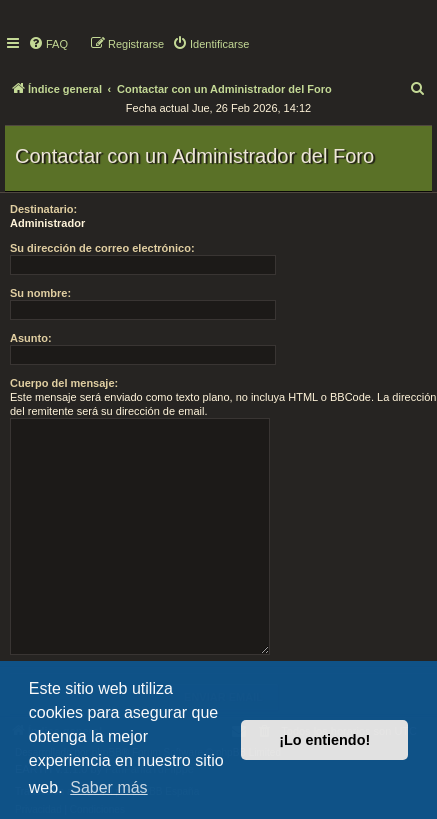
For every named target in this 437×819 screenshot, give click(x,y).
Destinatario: (43, 209)
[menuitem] (48, 44)
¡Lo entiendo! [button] (324, 740)
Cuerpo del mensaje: (64, 383)
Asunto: (31, 338)
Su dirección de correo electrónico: (102, 248)
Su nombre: (40, 293)
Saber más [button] (108, 787)
